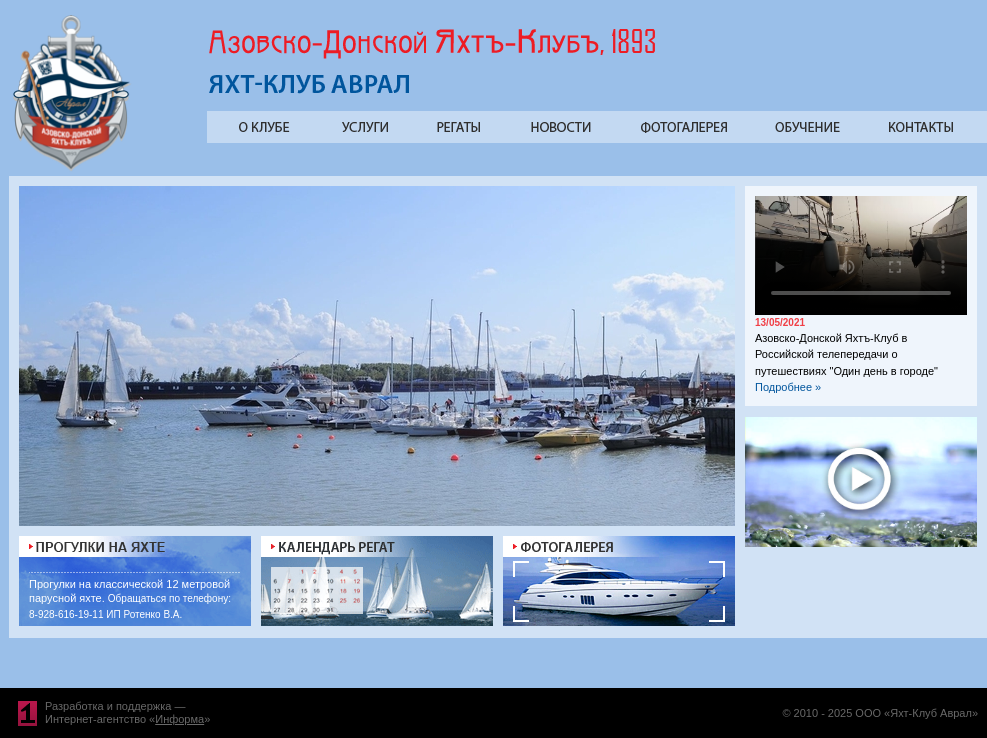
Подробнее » (788, 387)
